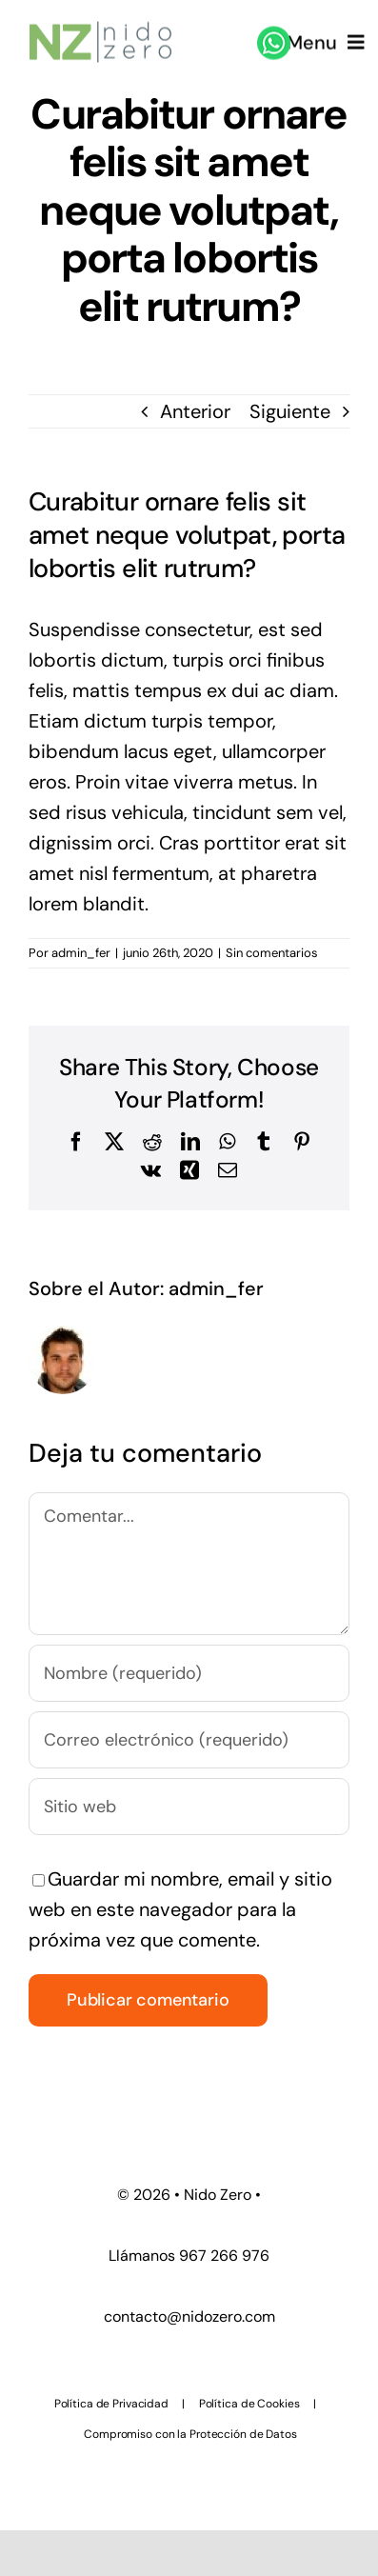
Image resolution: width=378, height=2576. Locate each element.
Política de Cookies (249, 2403)
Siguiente (289, 411)
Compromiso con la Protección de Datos (190, 2434)
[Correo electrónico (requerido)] (189, 1739)
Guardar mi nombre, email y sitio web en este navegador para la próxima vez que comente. (180, 1909)
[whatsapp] (273, 32)
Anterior (195, 411)
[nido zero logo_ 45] (100, 26)
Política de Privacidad (111, 2403)
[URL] (189, 1806)
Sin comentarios (272, 953)
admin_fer (80, 953)
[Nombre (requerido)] (189, 1673)
